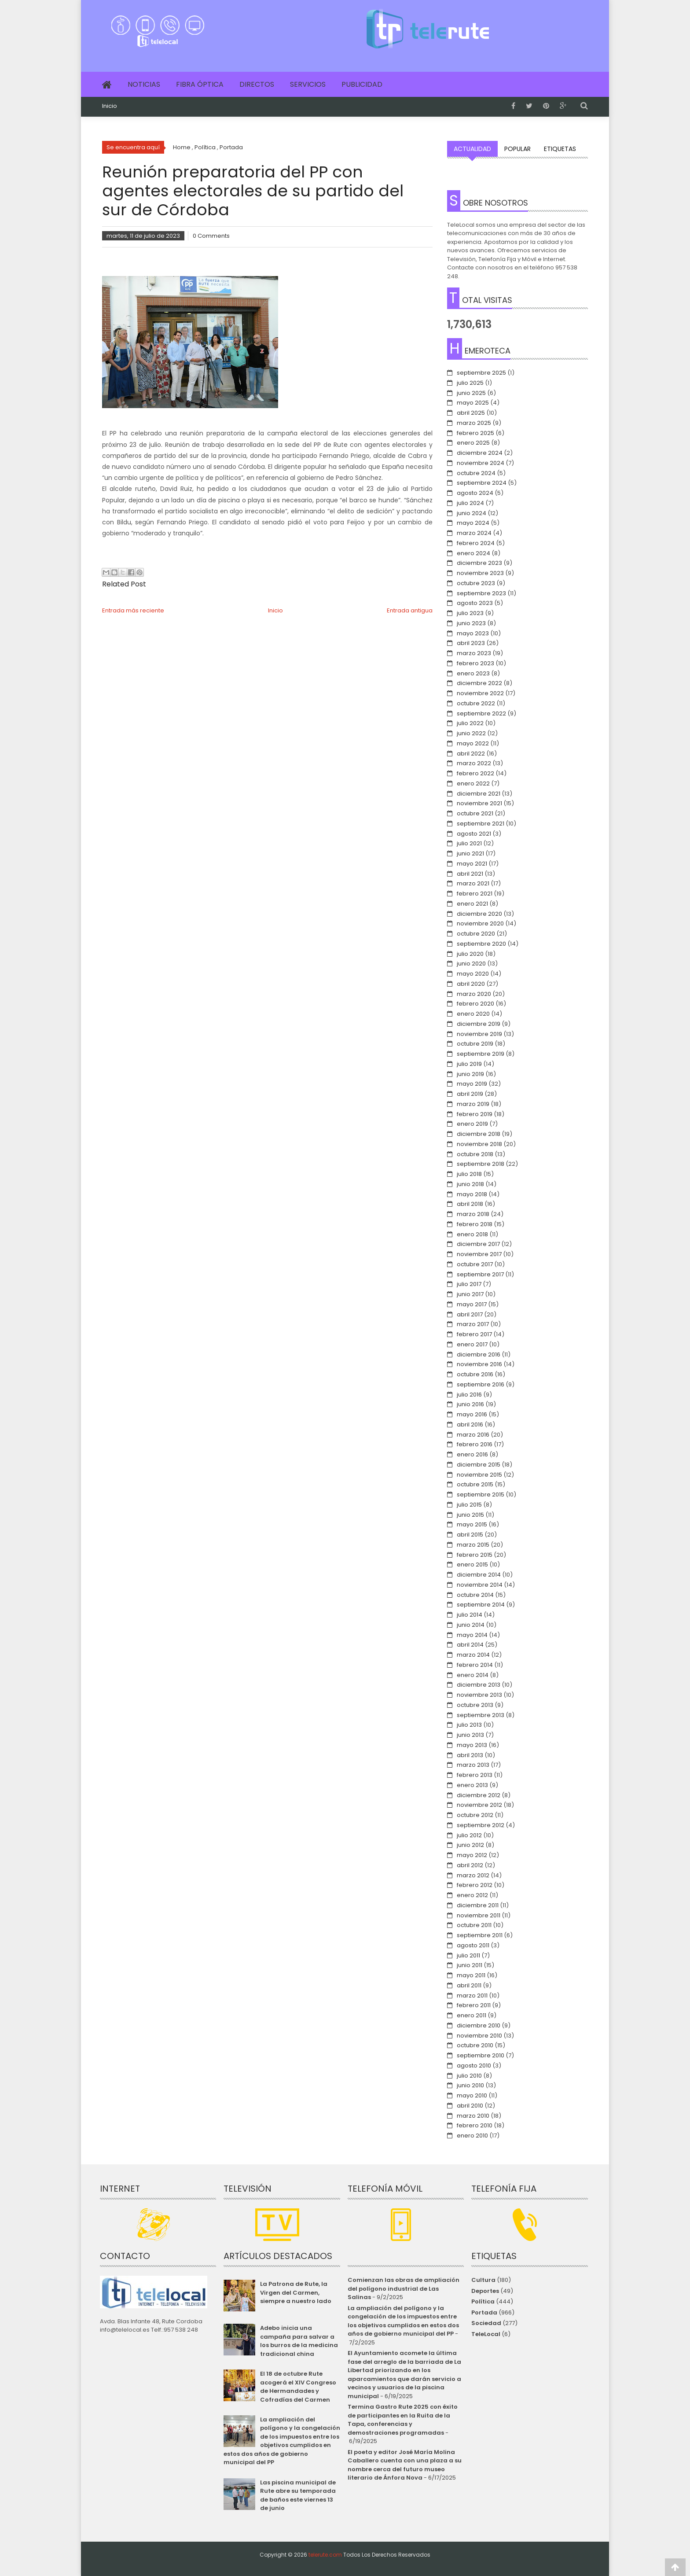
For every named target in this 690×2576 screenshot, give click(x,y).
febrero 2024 (476, 543)
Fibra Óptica (200, 84)
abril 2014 (470, 1644)
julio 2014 (469, 1614)
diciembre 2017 (478, 1244)
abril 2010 (470, 2105)
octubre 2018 (475, 1154)
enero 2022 (473, 783)
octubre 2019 (475, 1043)
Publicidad (361, 84)
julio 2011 (468, 1955)
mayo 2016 (472, 1414)
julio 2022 (470, 723)
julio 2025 (470, 383)
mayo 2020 (473, 973)
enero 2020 (473, 1014)
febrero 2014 (475, 1665)
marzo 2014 (473, 1655)
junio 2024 (471, 513)
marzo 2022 (474, 763)
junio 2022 (471, 733)
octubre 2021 (475, 813)
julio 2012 (469, 1835)
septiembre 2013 (480, 1715)
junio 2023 (471, 623)
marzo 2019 (473, 1104)
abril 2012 (470, 1865)
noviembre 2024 (480, 463)
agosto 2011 (473, 1945)
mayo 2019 (472, 1084)
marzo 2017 (473, 1324)
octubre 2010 (475, 2045)
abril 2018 (470, 1204)
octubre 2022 (476, 703)
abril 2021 (470, 874)
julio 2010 (469, 2075)
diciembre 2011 (478, 1905)
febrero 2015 (474, 1555)
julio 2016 (469, 1394)
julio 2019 (469, 1064)
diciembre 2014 (479, 1574)
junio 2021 (470, 853)
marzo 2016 (473, 1434)
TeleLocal (485, 2334)
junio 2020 (471, 963)
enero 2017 (472, 1344)
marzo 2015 (473, 1544)
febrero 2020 (475, 1003)
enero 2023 (473, 673)
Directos (256, 84)
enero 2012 (472, 1895)
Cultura (483, 2280)
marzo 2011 (472, 1995)
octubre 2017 (475, 1264)
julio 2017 (469, 1284)
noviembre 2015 (479, 1474)
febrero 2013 (474, 1775)
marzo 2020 (474, 994)
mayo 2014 (472, 1635)
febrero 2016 (474, 1444)
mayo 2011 (471, 1975)
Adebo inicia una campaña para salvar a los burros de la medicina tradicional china (299, 2341)
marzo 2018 (473, 1214)
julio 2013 (469, 1725)
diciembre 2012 (478, 1795)
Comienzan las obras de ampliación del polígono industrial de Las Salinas (403, 2288)
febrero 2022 (475, 773)
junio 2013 (470, 1735)
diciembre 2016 (478, 1354)
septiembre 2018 (480, 1164)
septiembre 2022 (481, 713)
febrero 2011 (474, 2005)
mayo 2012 (472, 1855)
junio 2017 (470, 1294)
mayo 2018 (472, 1194)
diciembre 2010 (478, 2025)
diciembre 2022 (479, 683)
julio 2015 (469, 1504)
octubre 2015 (475, 1484)
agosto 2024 (475, 493)
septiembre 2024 (481, 483)
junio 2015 (470, 1515)
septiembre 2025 (481, 373)
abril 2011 (469, 1985)
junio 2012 (470, 1845)
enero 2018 (472, 1234)
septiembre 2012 (480, 1825)
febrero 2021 (474, 893)
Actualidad (472, 148)
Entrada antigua (410, 610)
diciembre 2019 (478, 1024)
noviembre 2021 (479, 803)
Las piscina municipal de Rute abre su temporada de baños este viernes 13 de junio (298, 2495)
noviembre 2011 (478, 1915)
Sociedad (486, 2323)
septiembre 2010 (480, 2055)
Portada (484, 2312)
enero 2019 (472, 1124)
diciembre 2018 (478, 1134)
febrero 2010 (474, 2125)
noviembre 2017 (479, 1254)
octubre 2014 (475, 1595)
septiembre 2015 (480, 1494)
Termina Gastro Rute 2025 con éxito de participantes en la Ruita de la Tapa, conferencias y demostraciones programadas (403, 2420)
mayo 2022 (473, 743)
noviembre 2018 (479, 1144)
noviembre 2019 (479, 1034)
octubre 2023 (476, 583)
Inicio (109, 106)
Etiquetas (560, 148)
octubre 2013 (475, 1705)
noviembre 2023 (480, 573)
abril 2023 (471, 643)
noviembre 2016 (479, 1364)
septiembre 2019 (480, 1054)
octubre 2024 (476, 473)
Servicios (308, 84)
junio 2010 (470, 2085)
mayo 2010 (472, 2095)
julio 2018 (469, 1174)
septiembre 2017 (480, 1274)
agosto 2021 (474, 833)
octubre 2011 (474, 1925)
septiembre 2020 (481, 944)
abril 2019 (470, 1094)
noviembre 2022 (480, 693)
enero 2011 (471, 2015)
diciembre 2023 (479, 563)
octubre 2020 (476, 933)
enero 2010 (472, 2135)
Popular (517, 148)
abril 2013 (470, 1755)
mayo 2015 (472, 1524)
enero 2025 (473, 443)
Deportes (485, 2291)
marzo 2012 (473, 1875)
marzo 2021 (473, 883)
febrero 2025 (475, 433)
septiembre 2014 (481, 1604)
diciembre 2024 (480, 453)
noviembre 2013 (479, 1695)
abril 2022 (471, 753)
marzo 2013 (473, 1765)
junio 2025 (471, 393)
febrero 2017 (474, 1334)
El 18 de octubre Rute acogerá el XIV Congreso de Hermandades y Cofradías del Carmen (298, 2387)
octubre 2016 (475, 1374)
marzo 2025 (474, 423)
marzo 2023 (474, 653)
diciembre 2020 (479, 914)
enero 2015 (472, 1564)
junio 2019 (470, 1074)
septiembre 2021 (480, 823)
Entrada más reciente (133, 610)
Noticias (144, 84)
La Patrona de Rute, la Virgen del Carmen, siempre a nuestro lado (295, 2292)
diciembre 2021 (478, 793)
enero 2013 (472, 1785)
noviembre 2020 (480, 923)
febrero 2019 (474, 1114)
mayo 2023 (473, 633)
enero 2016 (472, 1454)
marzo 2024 (474, 533)
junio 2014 (470, 1625)
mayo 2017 (472, 1304)
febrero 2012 (474, 1885)
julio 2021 (469, 843)
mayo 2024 (473, 523)
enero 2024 (473, 553)
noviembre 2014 (480, 1585)
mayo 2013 (472, 1745)
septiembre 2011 (480, 1935)
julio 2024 (470, 503)
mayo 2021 (472, 863)
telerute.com (325, 2554)
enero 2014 (472, 1675)
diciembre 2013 (478, 1684)
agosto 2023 (475, 603)
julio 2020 (470, 954)
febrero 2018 (474, 1224)
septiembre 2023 (481, 593)
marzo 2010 (473, 2116)
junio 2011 (469, 1965)
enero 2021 (472, 903)
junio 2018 (470, 1184)
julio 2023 (470, 613)
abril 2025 (471, 413)
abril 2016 (470, 1424)
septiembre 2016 (480, 1384)
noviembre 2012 (479, 1805)
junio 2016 (470, 1404)
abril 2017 (470, 1314)
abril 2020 (471, 984)
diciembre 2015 (478, 1464)
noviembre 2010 (479, 2035)
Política (483, 2301)
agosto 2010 (474, 2065)
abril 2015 (470, 1534)
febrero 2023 (475, 663)
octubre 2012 (475, 1815)
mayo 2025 (473, 402)
